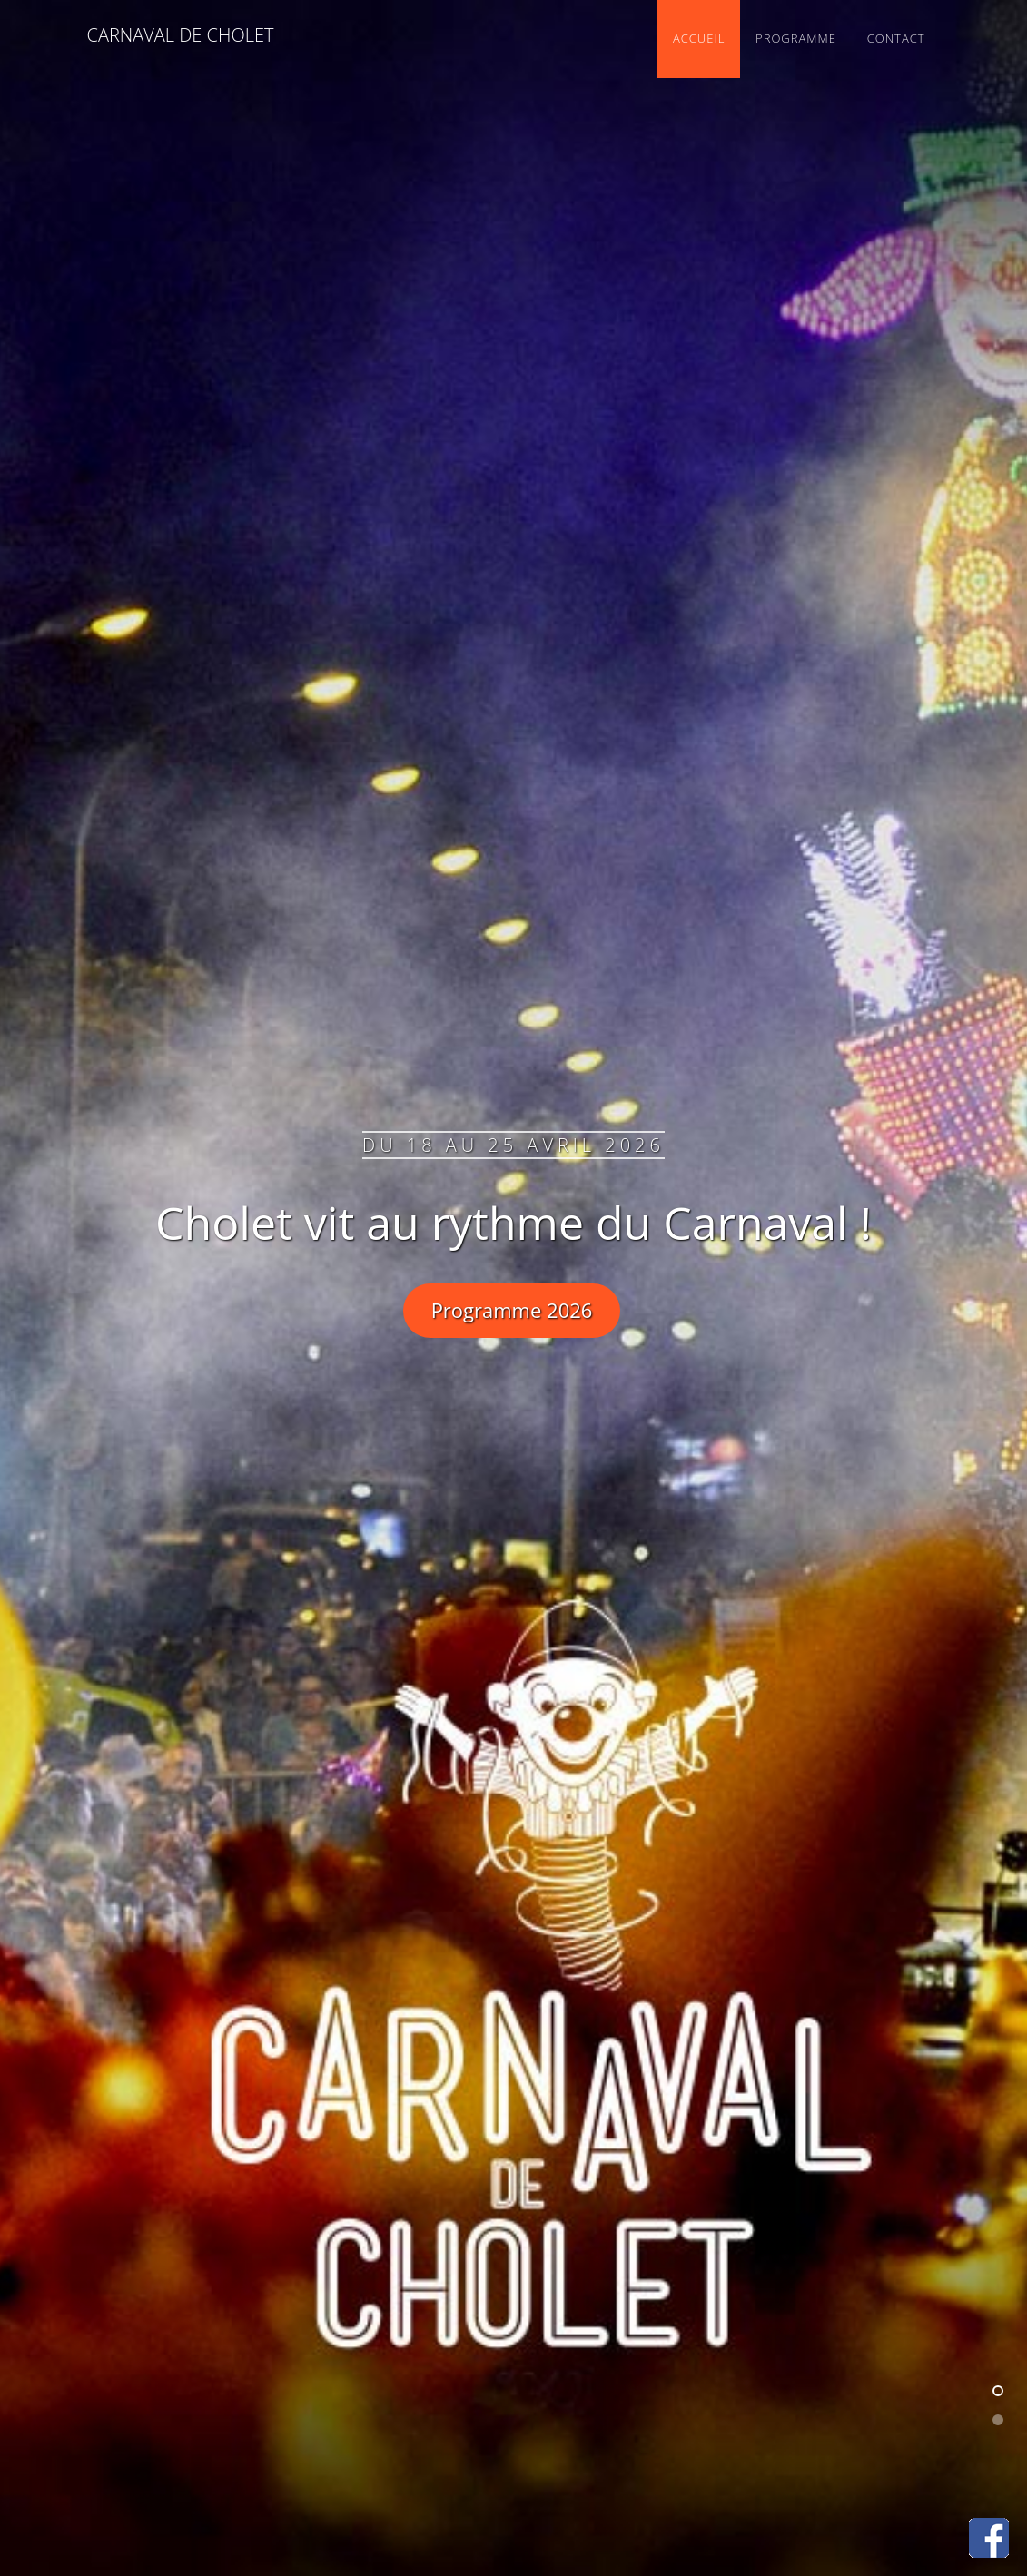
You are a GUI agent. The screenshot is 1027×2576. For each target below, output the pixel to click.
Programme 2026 (512, 1309)
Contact (896, 38)
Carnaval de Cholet (180, 35)
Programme (795, 38)
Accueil (699, 38)
